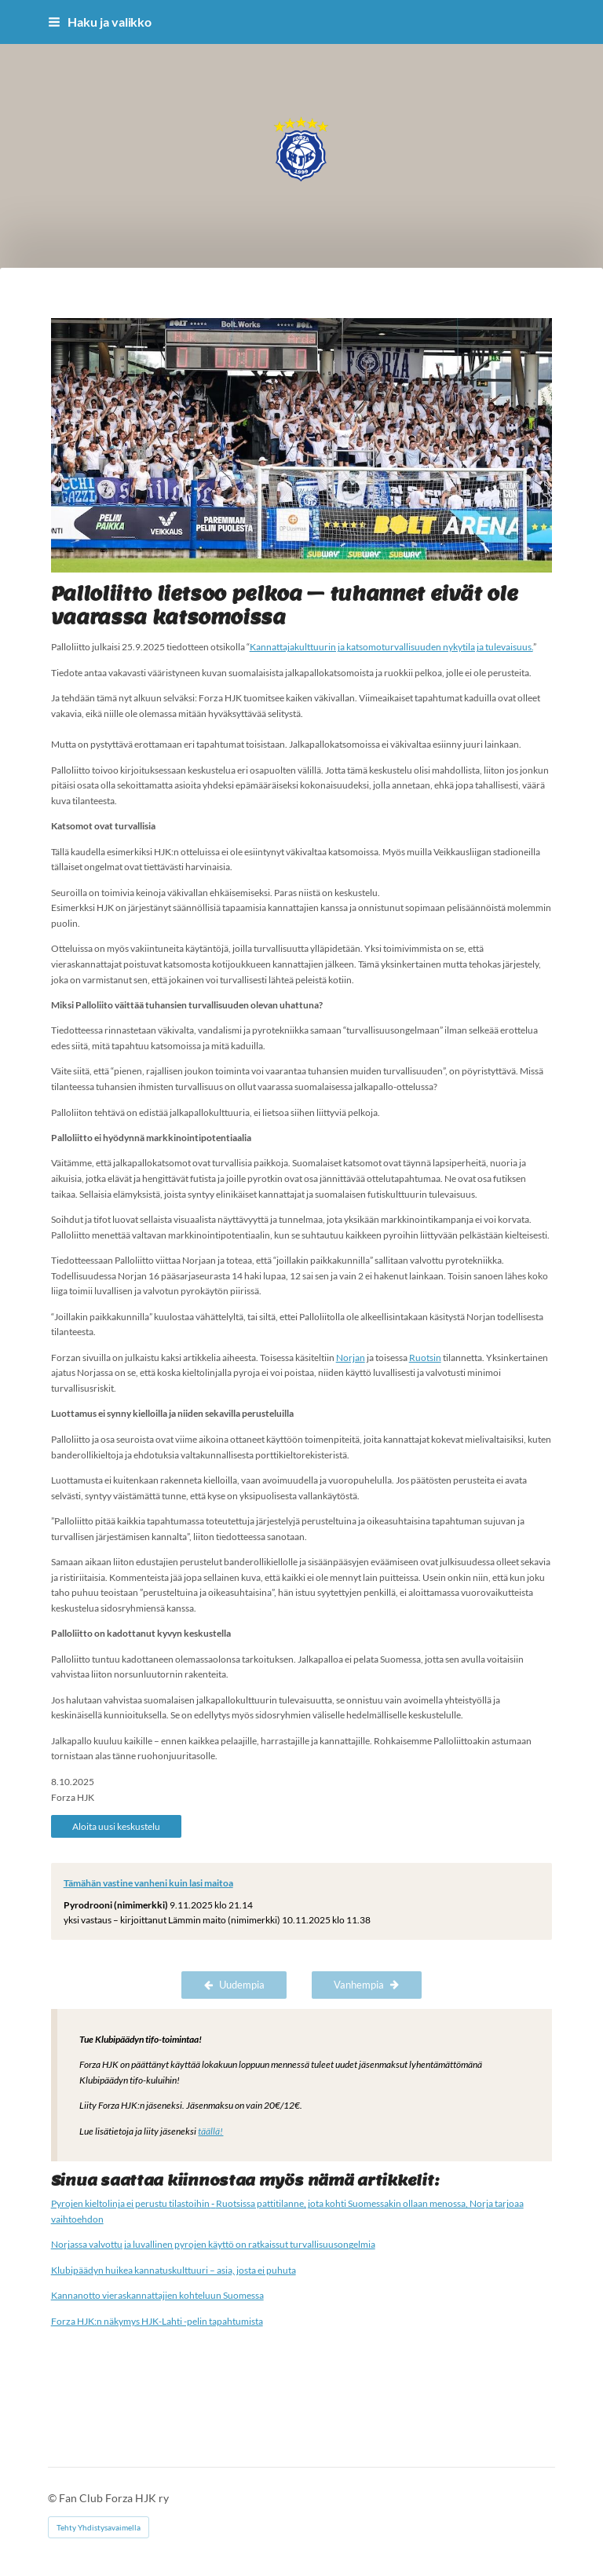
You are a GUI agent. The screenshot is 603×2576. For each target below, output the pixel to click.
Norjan (350, 1357)
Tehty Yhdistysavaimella (99, 2527)
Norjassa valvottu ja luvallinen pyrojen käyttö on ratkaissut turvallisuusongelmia (213, 2244)
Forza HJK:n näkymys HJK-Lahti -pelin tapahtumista (157, 2321)
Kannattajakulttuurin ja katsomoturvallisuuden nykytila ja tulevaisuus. (391, 647)
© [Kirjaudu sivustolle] (53, 2498)
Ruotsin (425, 1357)
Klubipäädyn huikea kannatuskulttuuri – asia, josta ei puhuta (173, 2270)
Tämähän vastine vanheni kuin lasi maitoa (148, 1883)
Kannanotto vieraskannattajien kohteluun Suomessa (157, 2295)
